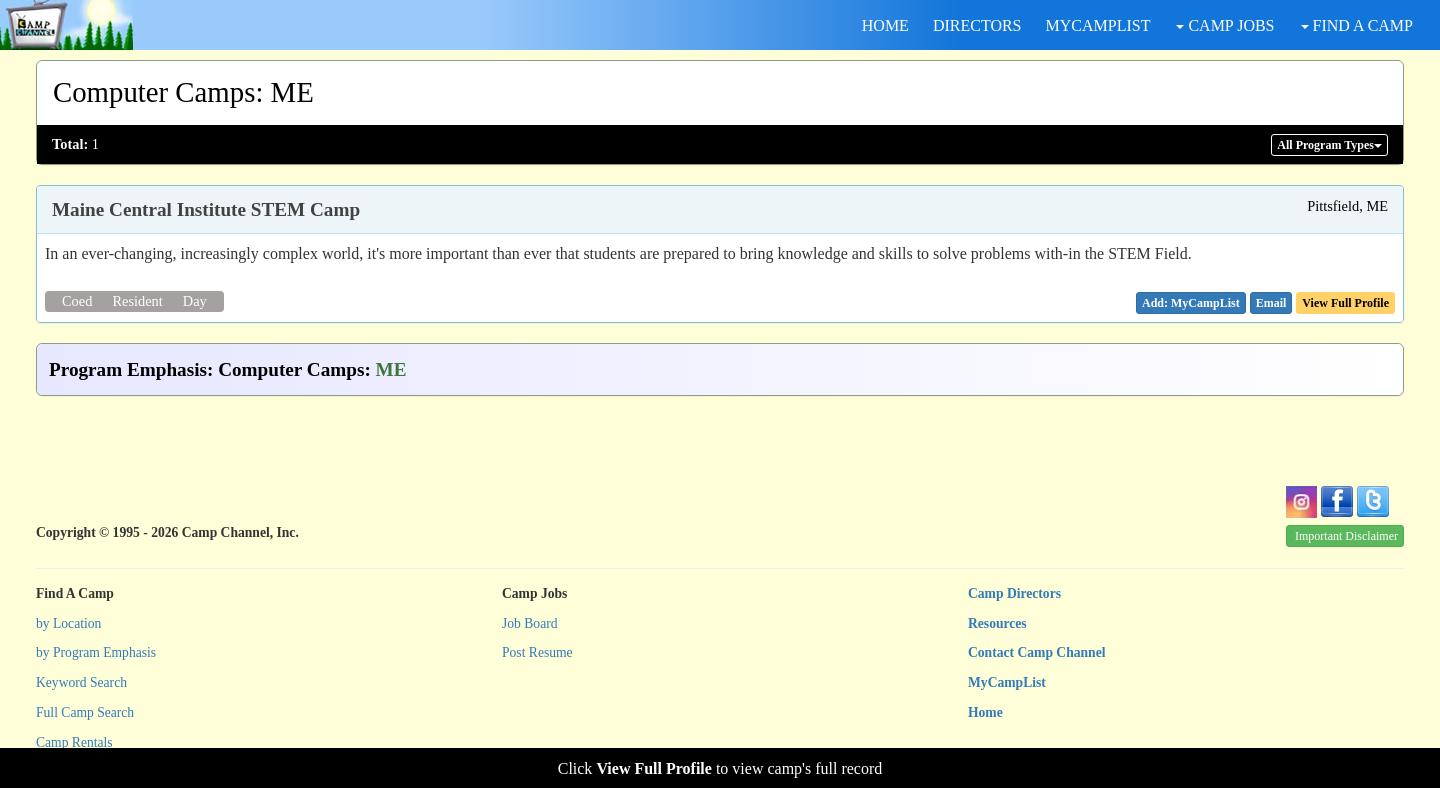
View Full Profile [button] (1345, 303)
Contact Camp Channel (1036, 652)
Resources (997, 623)
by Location (68, 623)
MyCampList (1007, 682)
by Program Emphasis (96, 652)
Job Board (530, 623)
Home (985, 712)
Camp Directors (1014, 593)
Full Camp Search (85, 712)
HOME (885, 25)
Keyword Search (81, 682)
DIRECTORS (977, 25)
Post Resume (537, 652)
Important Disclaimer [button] (1346, 536)
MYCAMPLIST (1098, 25)
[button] (1271, 303)
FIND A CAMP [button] (1357, 25)
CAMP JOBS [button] (1225, 25)
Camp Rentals (74, 742)
